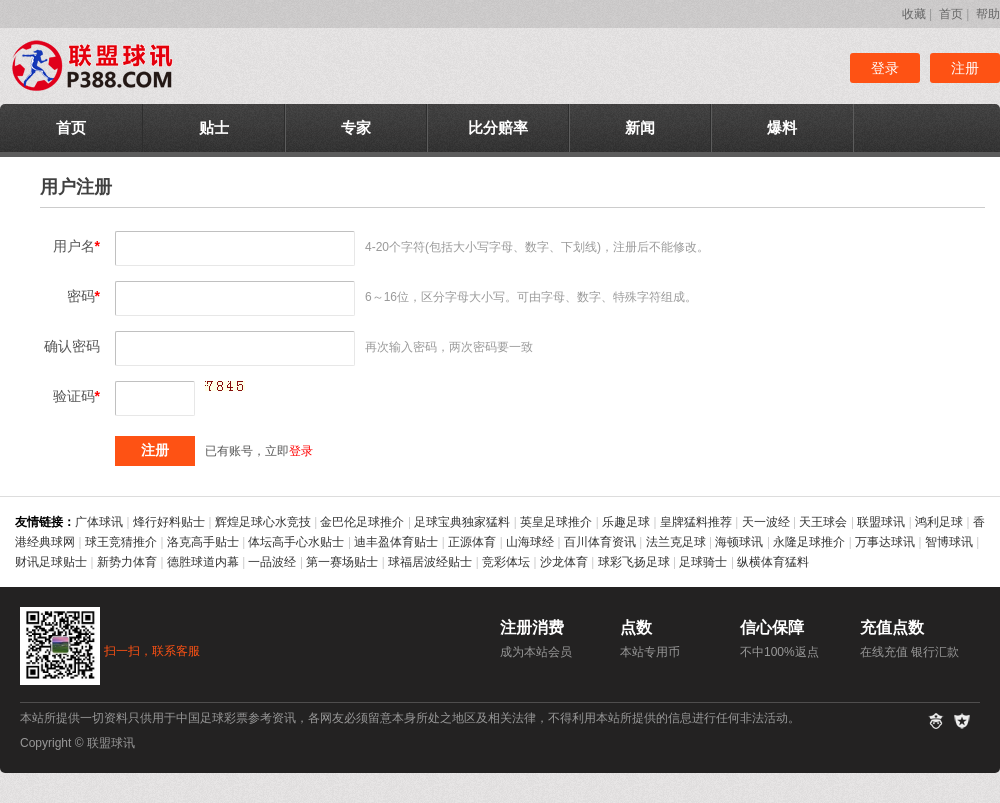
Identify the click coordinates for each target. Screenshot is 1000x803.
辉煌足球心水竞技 (263, 522)
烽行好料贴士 (169, 522)
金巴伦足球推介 (362, 522)
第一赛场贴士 (342, 562)
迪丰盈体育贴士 (396, 542)
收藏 (914, 14)
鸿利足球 (939, 522)
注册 (965, 68)
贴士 (214, 127)
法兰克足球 (676, 542)
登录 (885, 68)
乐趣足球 (626, 522)
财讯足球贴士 (51, 562)
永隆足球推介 (809, 542)
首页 (951, 14)
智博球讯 (949, 542)
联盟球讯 (881, 522)
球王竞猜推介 (121, 542)
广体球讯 (99, 522)
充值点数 (892, 627)
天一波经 (766, 522)
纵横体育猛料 (773, 562)
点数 (636, 627)
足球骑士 (703, 562)
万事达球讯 (885, 542)
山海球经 (530, 542)
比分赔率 (498, 127)
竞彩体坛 (506, 562)
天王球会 (823, 522)
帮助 (988, 14)
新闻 (640, 127)
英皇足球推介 (556, 522)
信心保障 (772, 627)
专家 (356, 127)
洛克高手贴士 (203, 542)
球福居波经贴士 (430, 562)
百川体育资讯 (600, 542)
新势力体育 (127, 562)
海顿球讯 (739, 542)
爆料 (782, 127)
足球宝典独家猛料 (462, 522)
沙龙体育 (564, 562)
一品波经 (272, 562)
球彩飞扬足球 (634, 562)
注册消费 (532, 627)
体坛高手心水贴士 (296, 542)
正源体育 (472, 542)
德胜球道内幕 (203, 562)
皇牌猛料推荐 (696, 522)
